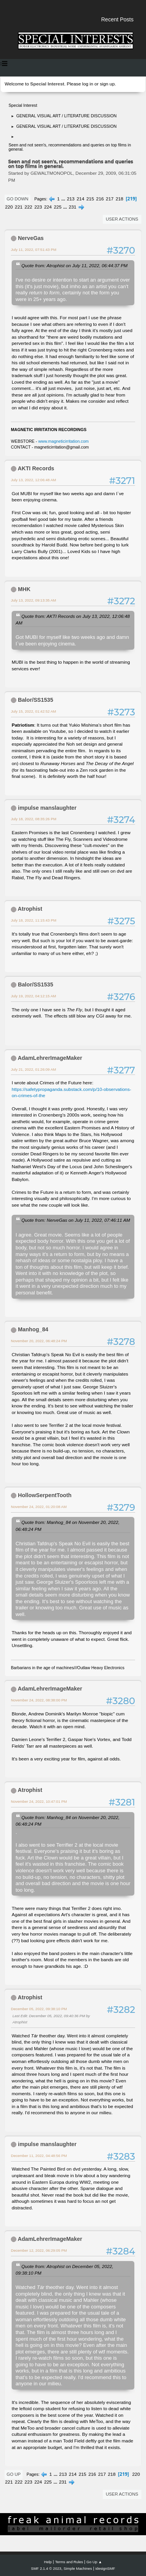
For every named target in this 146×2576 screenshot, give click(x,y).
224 (48, 207)
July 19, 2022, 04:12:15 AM (33, 996)
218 (119, 199)
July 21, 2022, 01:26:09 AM (33, 1069)
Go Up (14, 2474)
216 (100, 199)
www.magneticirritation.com (63, 441)
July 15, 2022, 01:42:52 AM (33, 711)
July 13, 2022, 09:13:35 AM (33, 600)
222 (28, 207)
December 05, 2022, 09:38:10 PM (39, 2009)
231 (72, 207)
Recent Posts (117, 19)
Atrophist (30, 909)
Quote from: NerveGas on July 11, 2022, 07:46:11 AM (75, 1220)
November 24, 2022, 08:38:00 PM (39, 1700)
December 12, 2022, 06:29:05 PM (39, 2250)
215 (90, 199)
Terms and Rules (69, 2562)
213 (71, 199)
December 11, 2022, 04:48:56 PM (39, 2155)
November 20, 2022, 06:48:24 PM (39, 1341)
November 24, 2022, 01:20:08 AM (39, 1507)
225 (58, 207)
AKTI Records (36, 468)
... (64, 199)
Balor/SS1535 (35, 700)
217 (110, 199)
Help (48, 2562)
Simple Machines (77, 2568)
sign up (107, 84)
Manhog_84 (33, 1329)
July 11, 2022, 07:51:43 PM (33, 249)
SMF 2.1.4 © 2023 (46, 2568)
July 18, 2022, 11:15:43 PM (33, 920)
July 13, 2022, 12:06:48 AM (33, 480)
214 (80, 199)
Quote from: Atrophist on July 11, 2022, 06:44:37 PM (74, 265)
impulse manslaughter (47, 808)
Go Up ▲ (94, 2562)
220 (9, 207)
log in (87, 84)
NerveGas (31, 238)
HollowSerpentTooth (45, 1495)
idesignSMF (105, 2568)
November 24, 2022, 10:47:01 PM (39, 1801)
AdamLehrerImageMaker (50, 1058)
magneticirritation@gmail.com (61, 447)
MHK (24, 589)
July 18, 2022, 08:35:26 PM (33, 819)
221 (19, 207)
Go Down (17, 199)
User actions (122, 219)
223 (38, 207)
